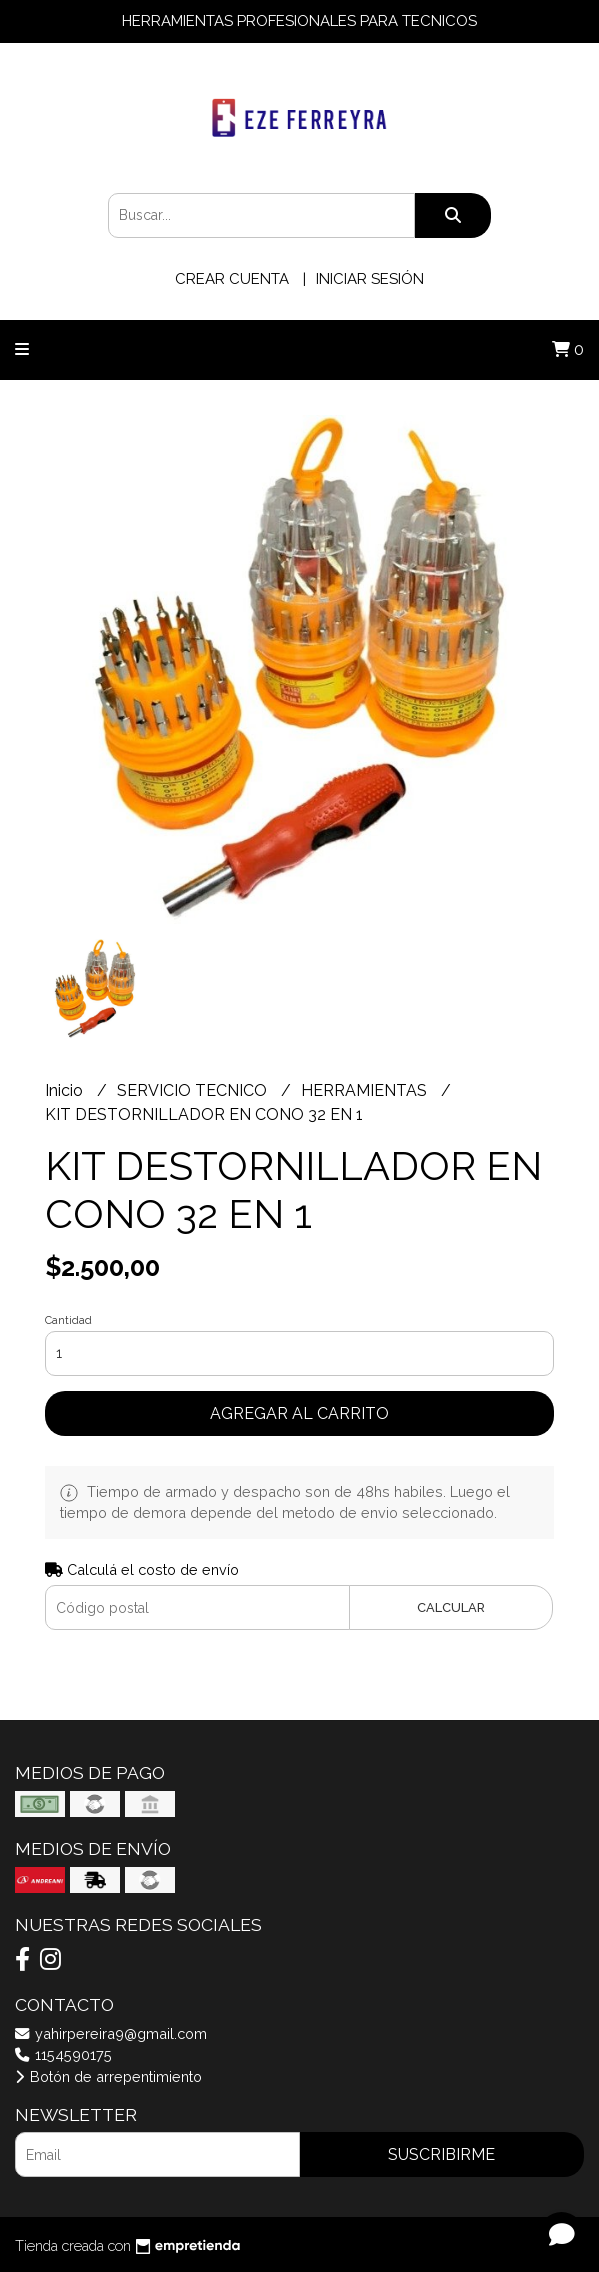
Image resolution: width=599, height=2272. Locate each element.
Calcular (451, 1607)
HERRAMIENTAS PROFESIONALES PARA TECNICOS (299, 21)
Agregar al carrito (299, 1413)
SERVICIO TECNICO (194, 1090)
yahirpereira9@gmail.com (111, 2033)
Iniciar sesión (370, 279)
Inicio (66, 1090)
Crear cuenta (232, 279)
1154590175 (63, 2054)
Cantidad (68, 1320)
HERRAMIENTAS (366, 1090)
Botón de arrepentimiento (108, 2076)
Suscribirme (441, 2154)
